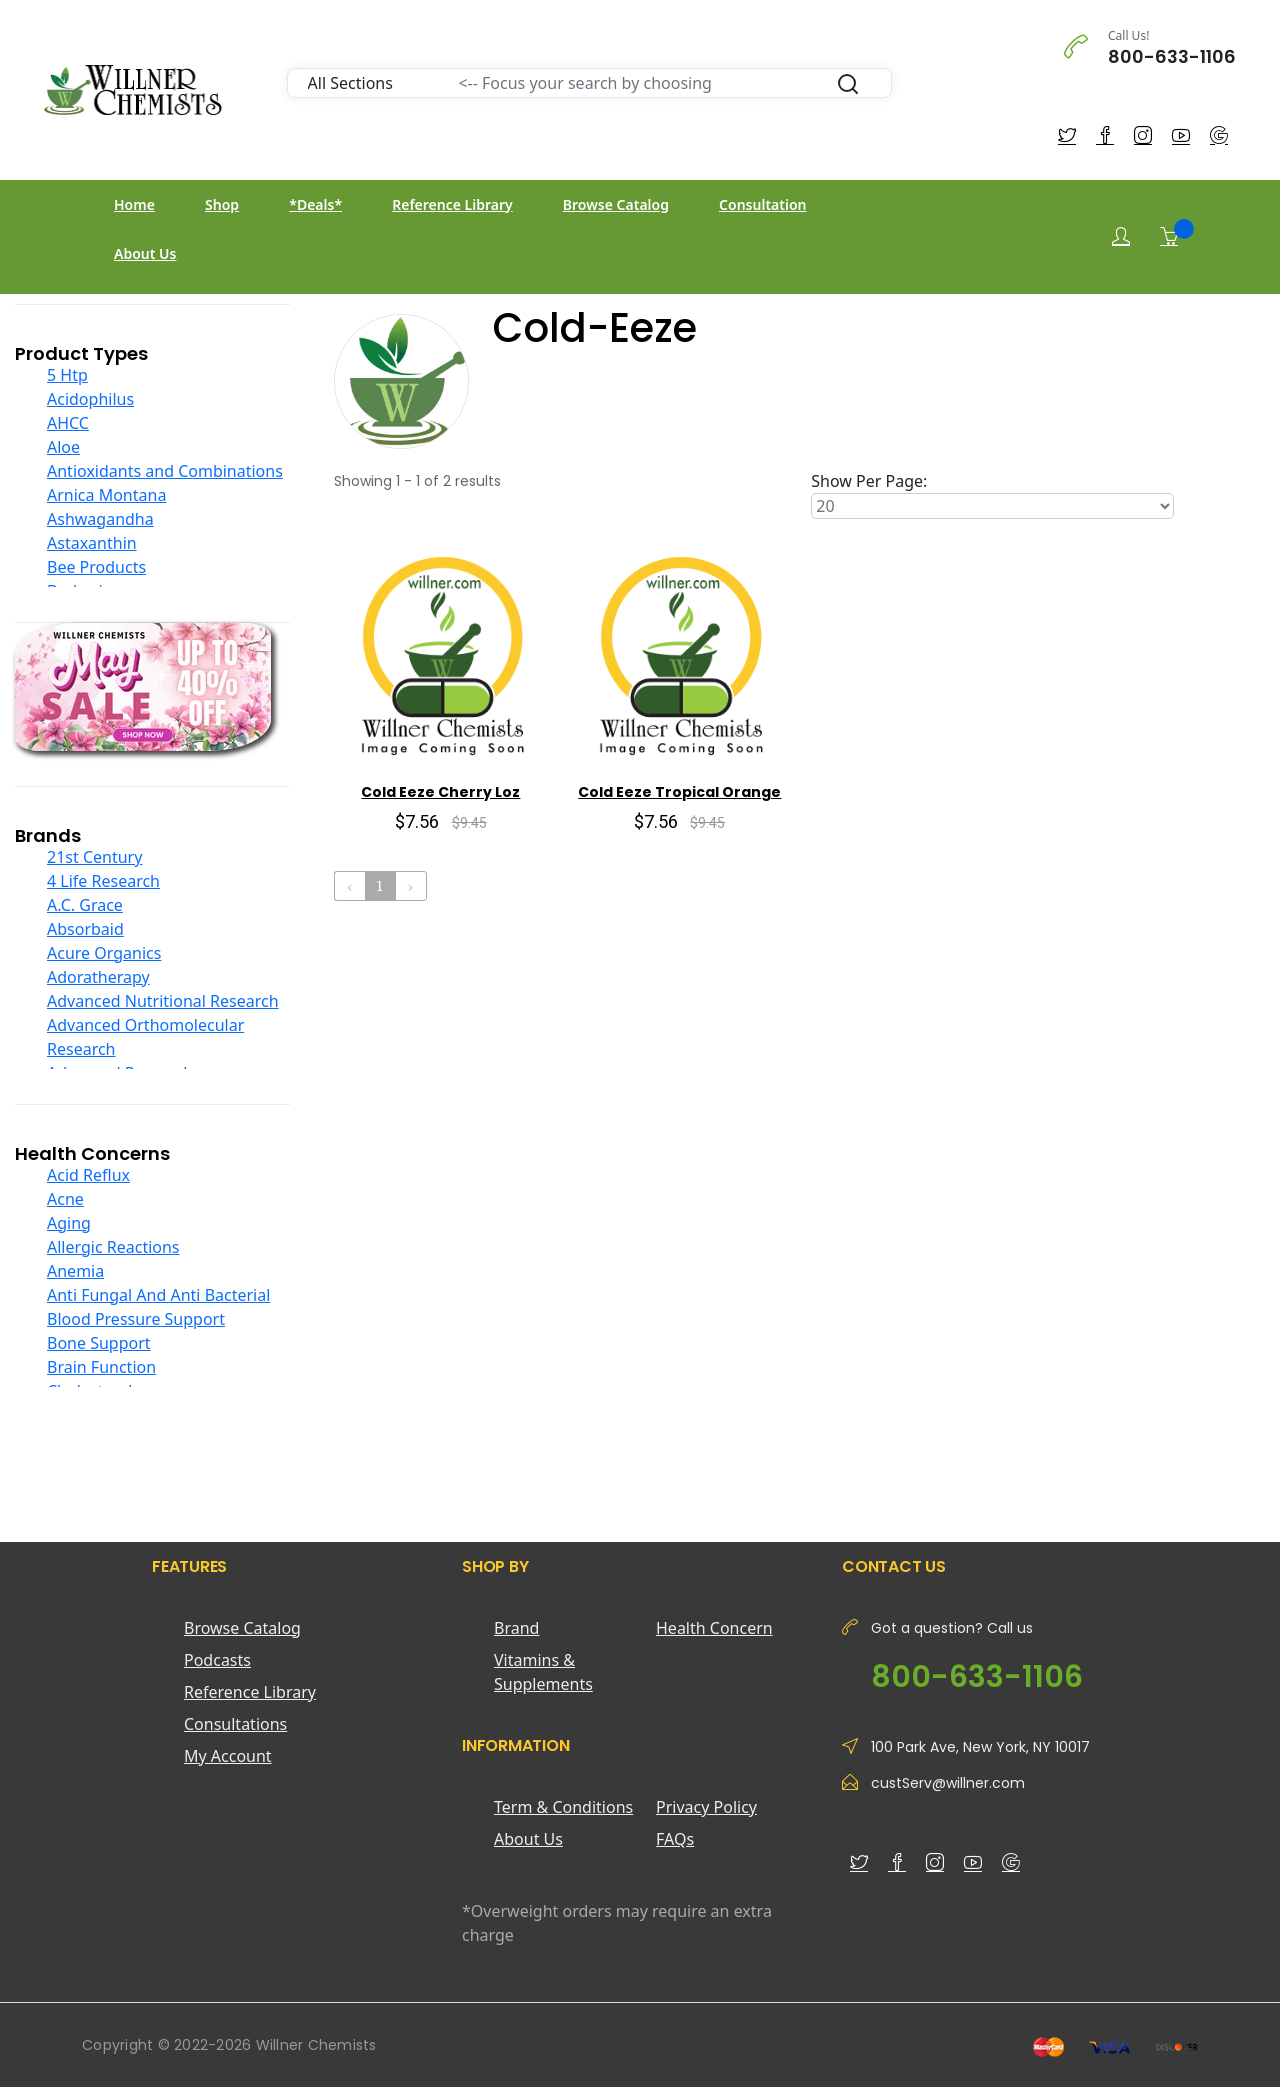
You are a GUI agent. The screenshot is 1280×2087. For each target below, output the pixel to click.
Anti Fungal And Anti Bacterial (158, 1295)
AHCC (68, 423)
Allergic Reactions (113, 1247)
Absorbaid (85, 929)
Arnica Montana (106, 495)
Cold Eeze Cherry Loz (440, 792)
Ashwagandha (100, 519)
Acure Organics (104, 953)
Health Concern (714, 1628)
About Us (145, 253)
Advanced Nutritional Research (163, 1001)
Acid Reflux (88, 1175)
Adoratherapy (98, 977)
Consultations (235, 1724)
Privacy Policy (706, 1807)
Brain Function (101, 1367)
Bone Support (99, 1343)
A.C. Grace (85, 905)
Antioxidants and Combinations (165, 471)
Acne (65, 1199)
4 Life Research (103, 881)
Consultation (762, 204)
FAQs (675, 1839)
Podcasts (217, 1660)
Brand (516, 1628)
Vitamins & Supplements (543, 1672)
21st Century (94, 857)
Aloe (63, 447)
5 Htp (67, 375)
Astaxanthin (92, 543)
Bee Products (96, 567)
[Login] (1121, 236)
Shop (222, 204)
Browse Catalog (616, 204)
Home (134, 204)
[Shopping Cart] (1169, 236)
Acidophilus (90, 399)
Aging (69, 1223)
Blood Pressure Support (136, 1319)
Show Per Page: (869, 481)
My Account (228, 1756)
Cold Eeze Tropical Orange (679, 792)
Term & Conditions (563, 1807)
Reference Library (452, 204)
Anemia (75, 1271)
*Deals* (315, 204)
